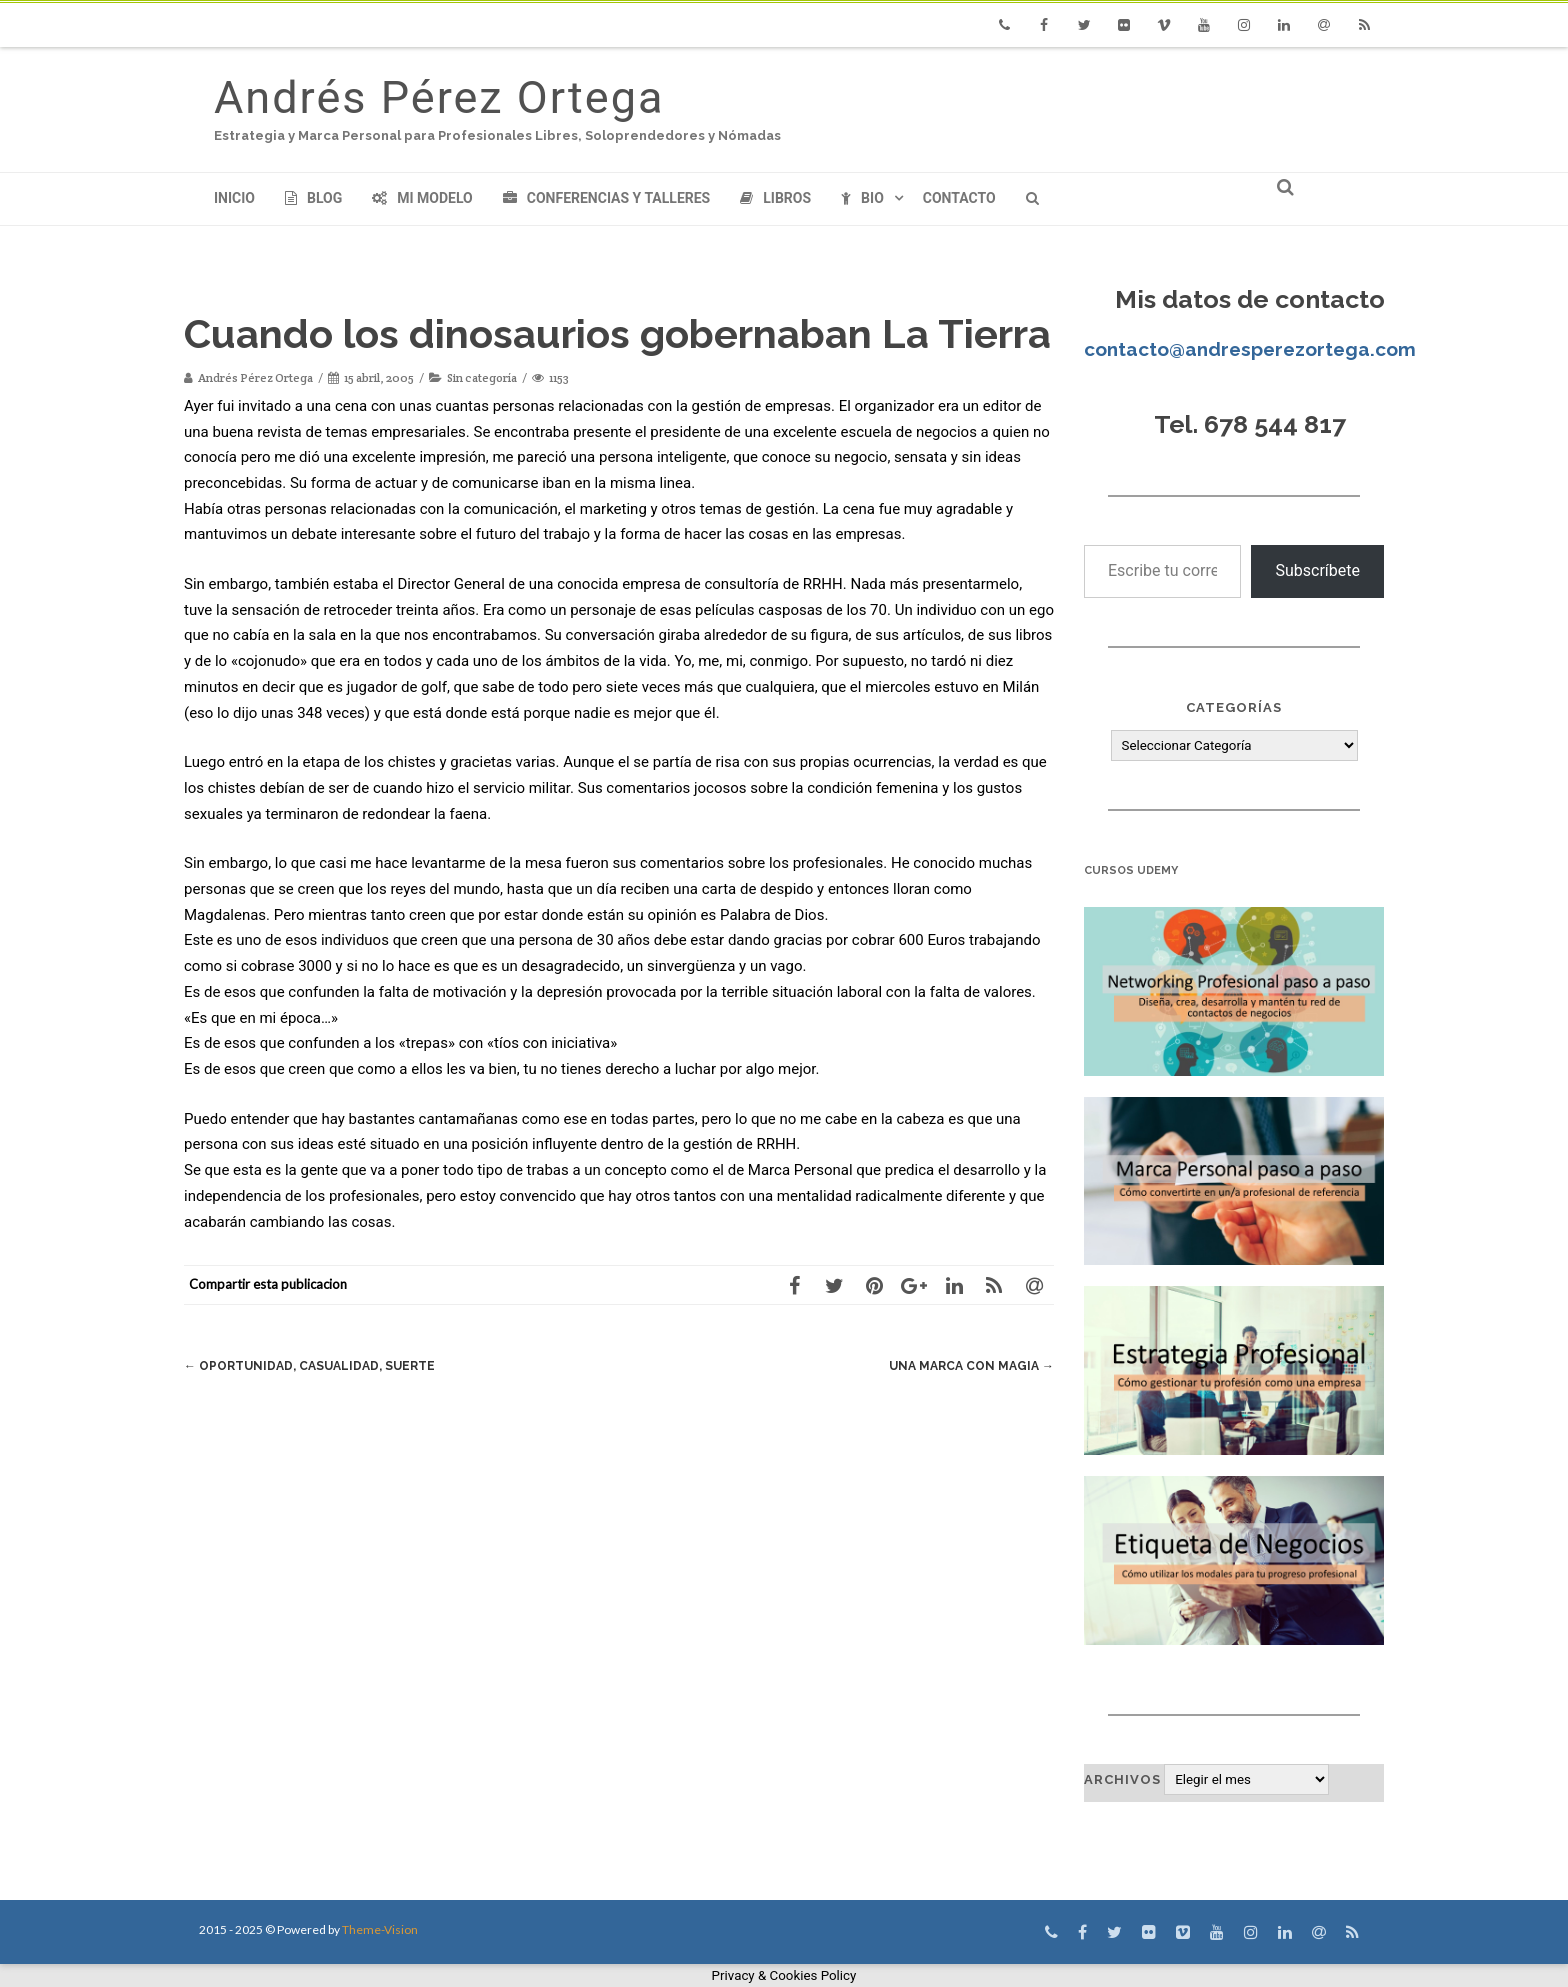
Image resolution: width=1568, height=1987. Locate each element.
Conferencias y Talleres (606, 198)
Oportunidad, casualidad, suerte (317, 1365)
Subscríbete (1317, 570)
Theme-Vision (380, 1929)
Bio (862, 198)
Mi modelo (422, 198)
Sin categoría (482, 377)
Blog (313, 198)
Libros (775, 198)
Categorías (1234, 707)
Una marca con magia (967, 1365)
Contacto (959, 198)
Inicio (234, 198)
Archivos (1122, 1779)
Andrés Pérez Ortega (439, 97)
